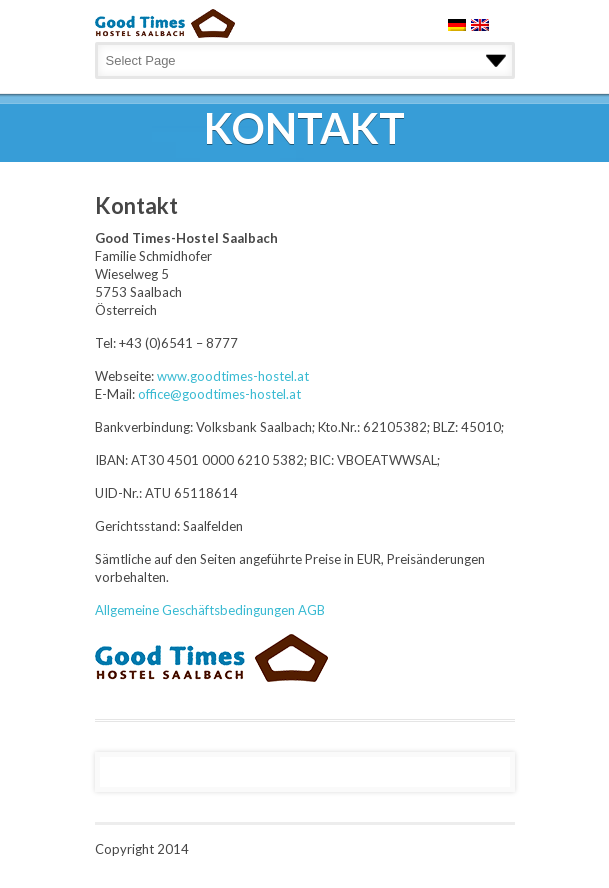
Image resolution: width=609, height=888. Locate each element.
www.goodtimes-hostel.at (233, 376)
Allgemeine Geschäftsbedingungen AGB (210, 610)
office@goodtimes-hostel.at (219, 394)
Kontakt (136, 205)
